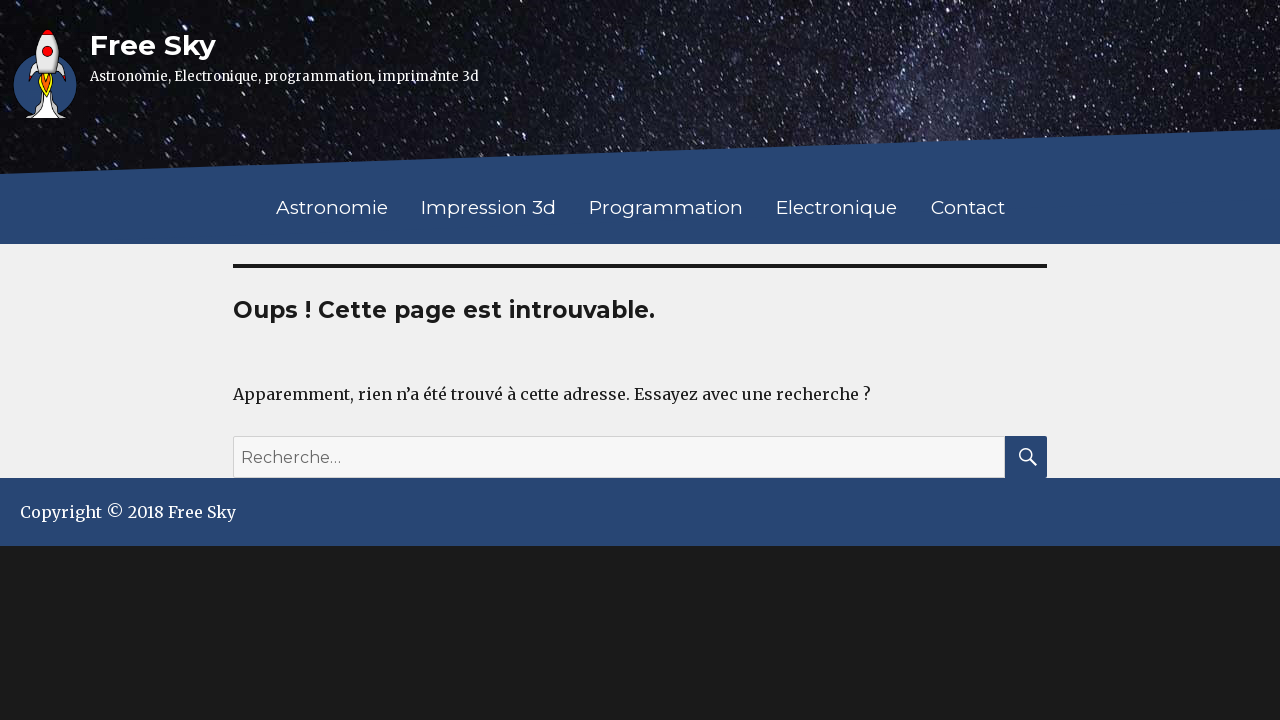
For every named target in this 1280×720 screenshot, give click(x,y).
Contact (968, 207)
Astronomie (332, 207)
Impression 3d (488, 207)
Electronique (836, 207)
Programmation (666, 207)
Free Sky (153, 45)
